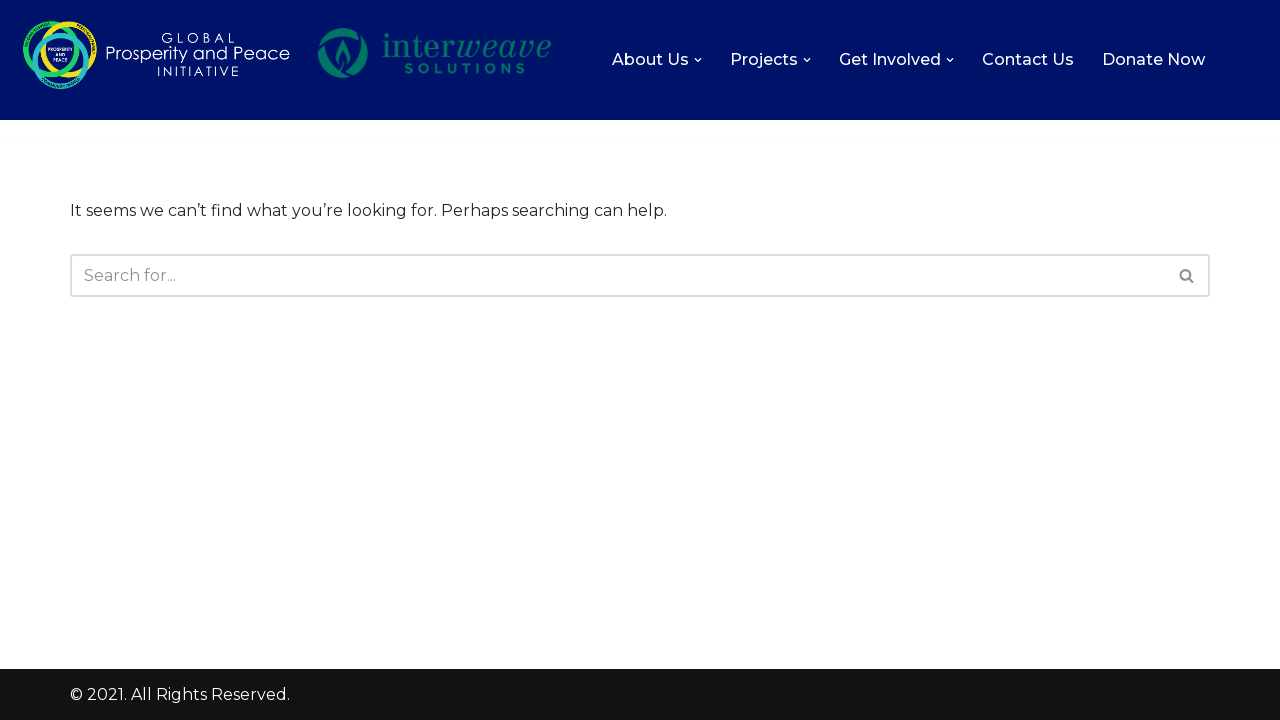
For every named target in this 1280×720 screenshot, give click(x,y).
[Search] (617, 275)
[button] (698, 60)
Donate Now (1153, 59)
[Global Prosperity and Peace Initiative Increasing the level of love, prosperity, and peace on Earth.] (156, 87)
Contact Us (1028, 59)
